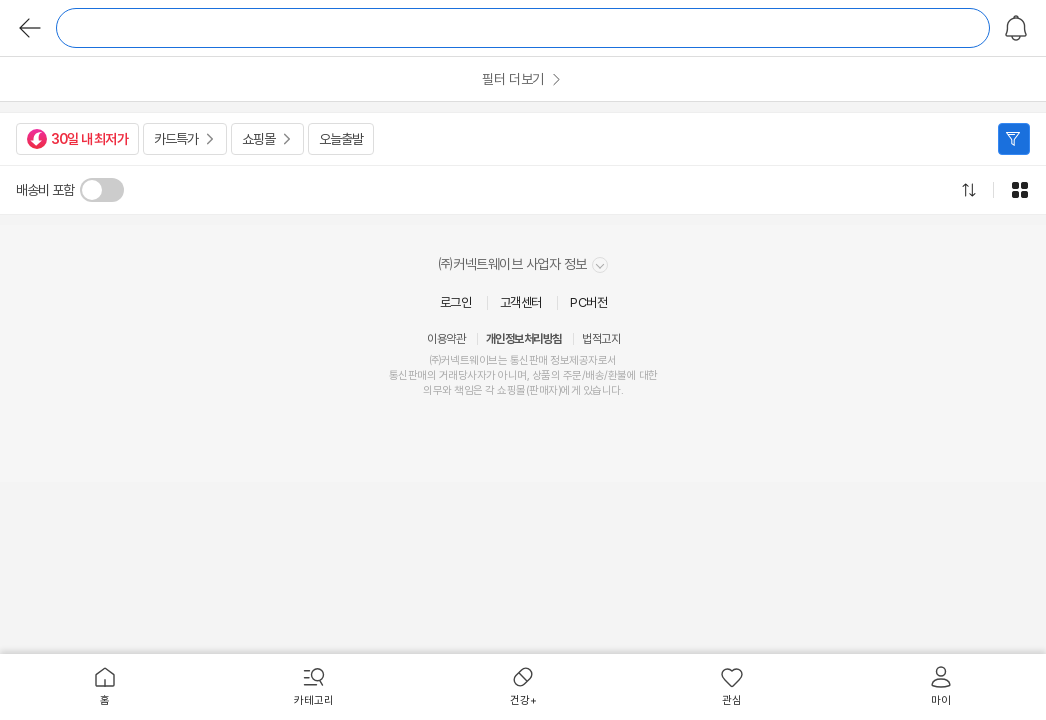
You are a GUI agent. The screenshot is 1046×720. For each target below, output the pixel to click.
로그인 (456, 302)
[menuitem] (104, 687)
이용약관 (446, 339)
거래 (448, 375)
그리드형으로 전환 (1020, 190)
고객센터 (521, 302)
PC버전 (588, 302)
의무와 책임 (448, 390)
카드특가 (176, 139)
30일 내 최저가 (77, 139)
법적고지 (601, 339)
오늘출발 (341, 139)
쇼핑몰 (258, 139)
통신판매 (408, 375)
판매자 (543, 390)
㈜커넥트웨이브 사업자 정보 (523, 264)
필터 (1014, 139)
